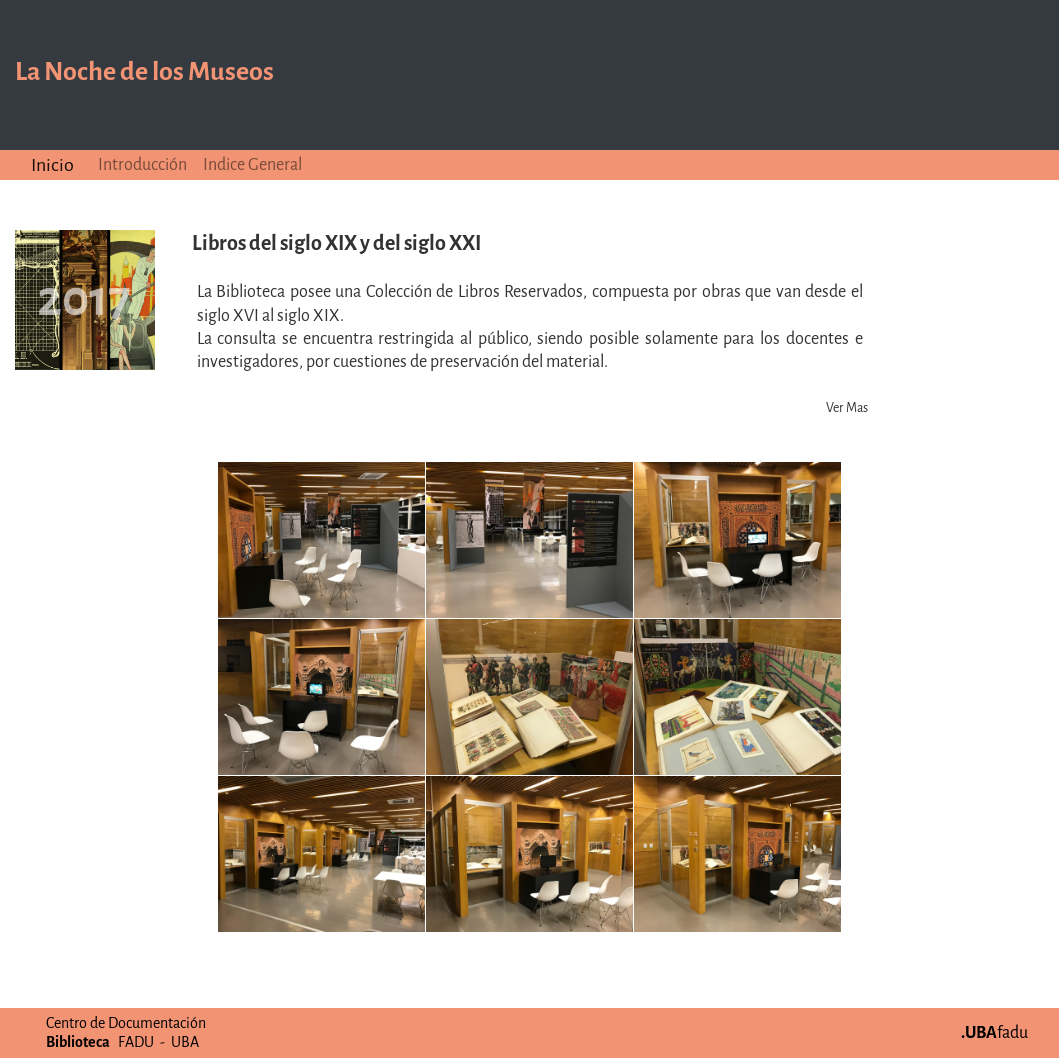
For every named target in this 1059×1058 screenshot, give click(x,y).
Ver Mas (847, 407)
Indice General (252, 164)
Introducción (142, 164)
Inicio (52, 165)
